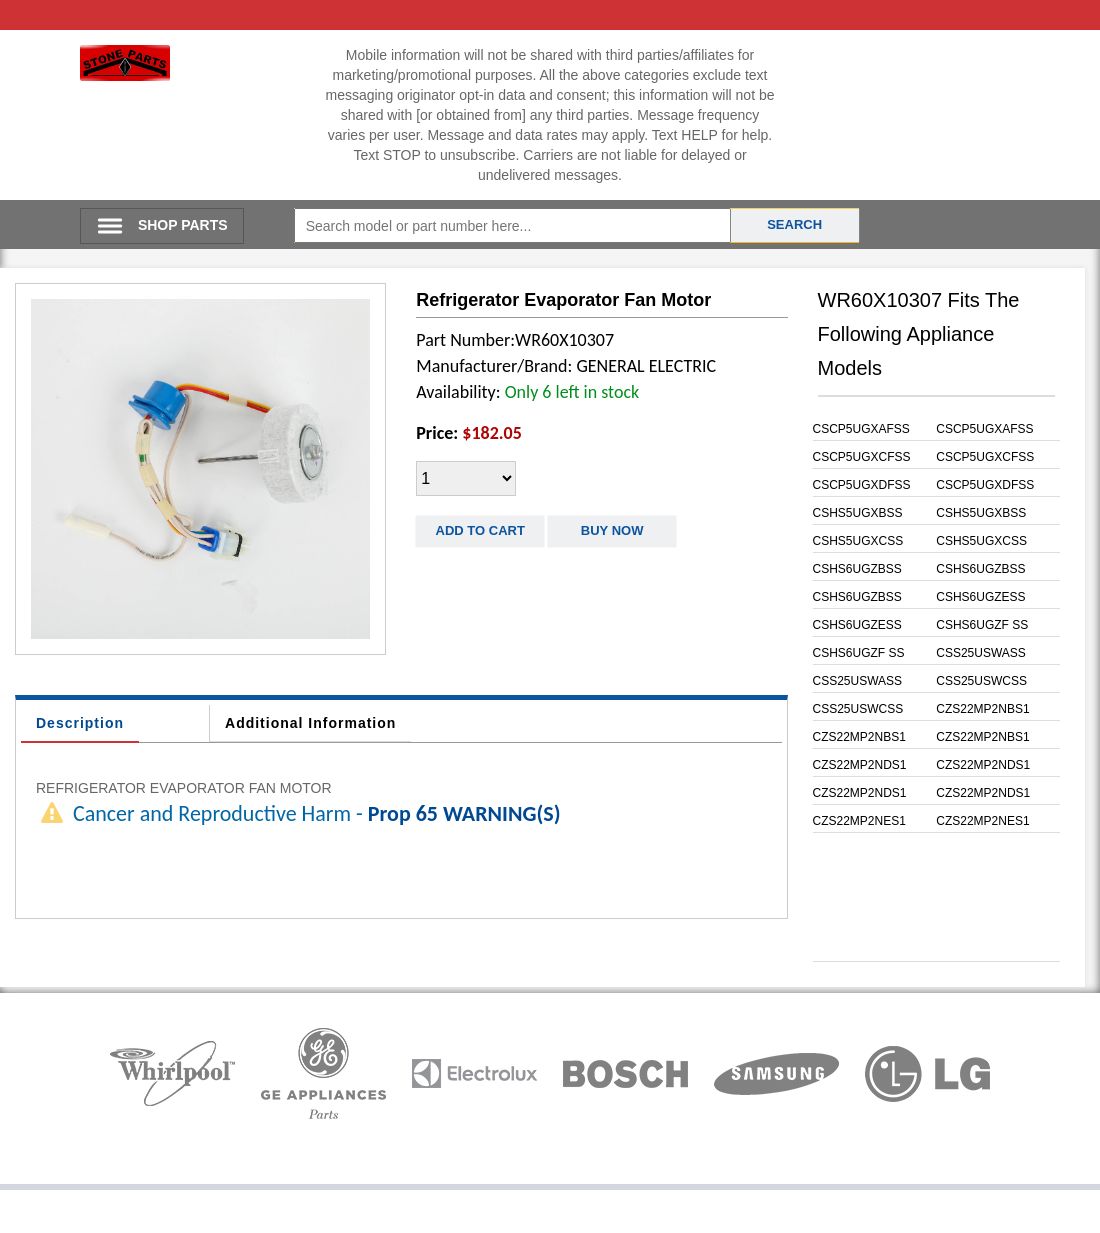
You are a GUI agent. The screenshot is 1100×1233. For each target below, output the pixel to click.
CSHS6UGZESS (980, 597)
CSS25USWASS (981, 653)
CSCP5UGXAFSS (861, 429)
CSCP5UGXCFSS (862, 457)
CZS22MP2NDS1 (860, 765)
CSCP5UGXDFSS (862, 485)
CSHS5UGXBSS (858, 513)
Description (80, 723)
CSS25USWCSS (981, 681)
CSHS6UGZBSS (857, 569)
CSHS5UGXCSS (858, 541)
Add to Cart (480, 530)
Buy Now (612, 530)
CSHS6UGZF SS (982, 625)
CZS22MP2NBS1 (982, 709)
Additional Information (310, 723)
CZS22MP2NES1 (859, 821)
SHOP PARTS (183, 225)
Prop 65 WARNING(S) (464, 813)
